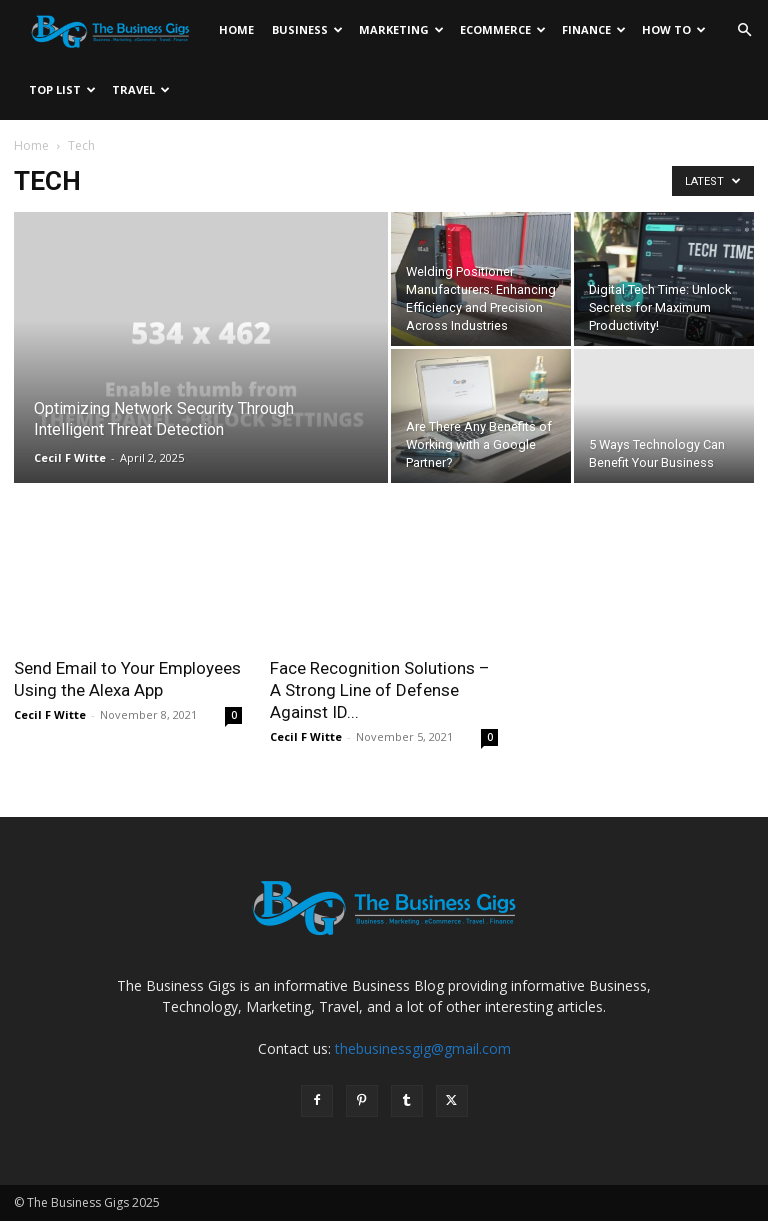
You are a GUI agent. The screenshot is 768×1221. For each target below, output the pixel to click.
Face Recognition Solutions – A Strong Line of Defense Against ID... (380, 690)
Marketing (401, 29)
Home (236, 29)
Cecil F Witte (70, 457)
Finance (594, 29)
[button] (744, 30)
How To (674, 29)
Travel (141, 89)
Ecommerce (503, 29)
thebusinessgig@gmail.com (423, 1048)
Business (307, 29)
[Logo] (115, 30)
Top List (62, 89)
